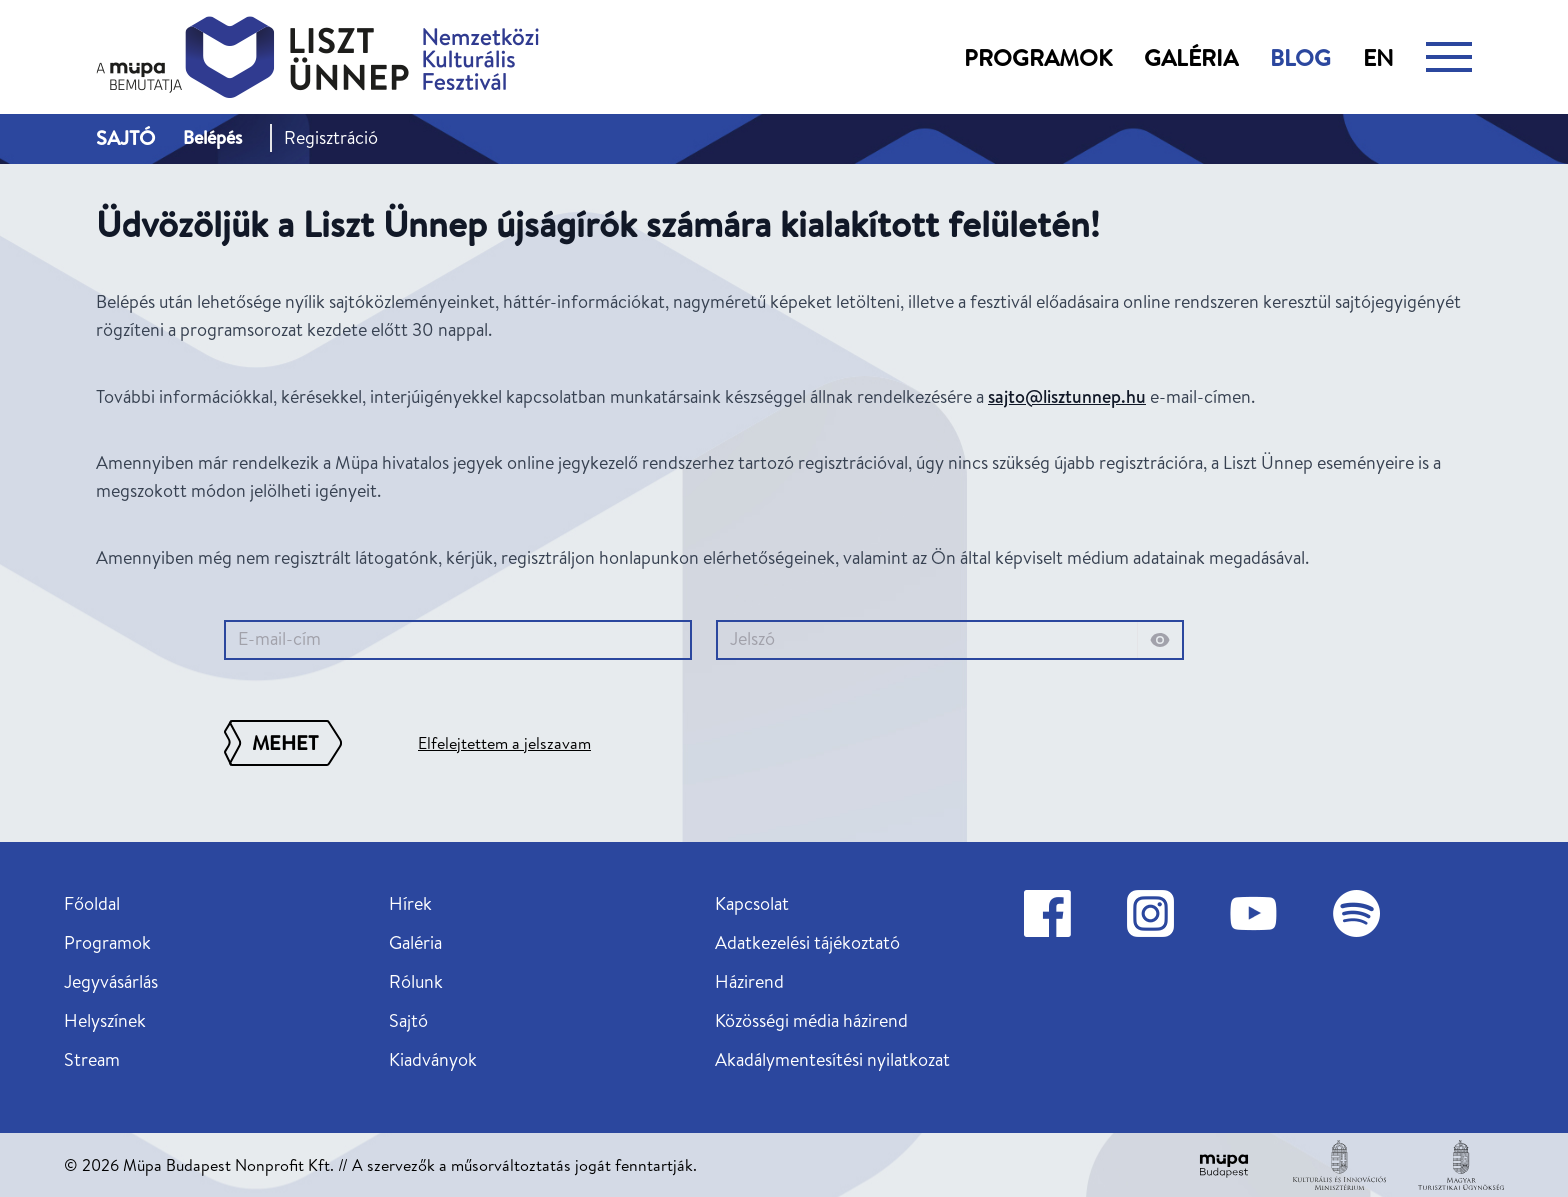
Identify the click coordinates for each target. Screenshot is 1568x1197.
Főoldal (92, 903)
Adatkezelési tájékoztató (807, 942)
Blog (1300, 57)
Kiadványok (433, 1059)
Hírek (410, 903)
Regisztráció (331, 137)
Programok (1038, 57)
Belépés (212, 137)
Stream (92, 1059)
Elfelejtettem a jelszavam (504, 743)
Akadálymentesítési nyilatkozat (832, 1059)
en (1378, 57)
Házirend (749, 981)
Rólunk (416, 981)
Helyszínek (105, 1020)
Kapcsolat (752, 903)
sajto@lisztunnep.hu (1067, 396)
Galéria (1191, 57)
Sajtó (408, 1020)
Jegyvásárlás (111, 981)
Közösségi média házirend (811, 1020)
